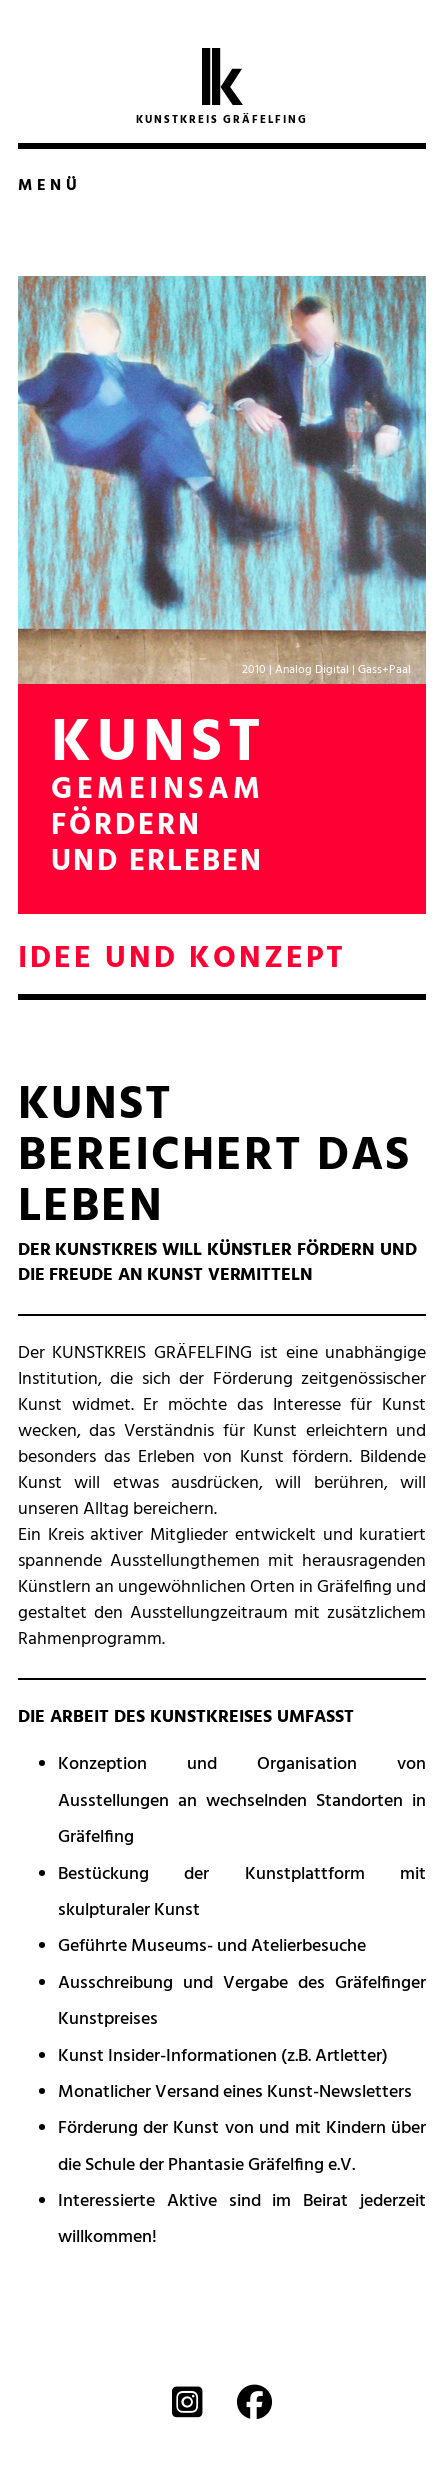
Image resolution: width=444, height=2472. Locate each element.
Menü (50, 186)
